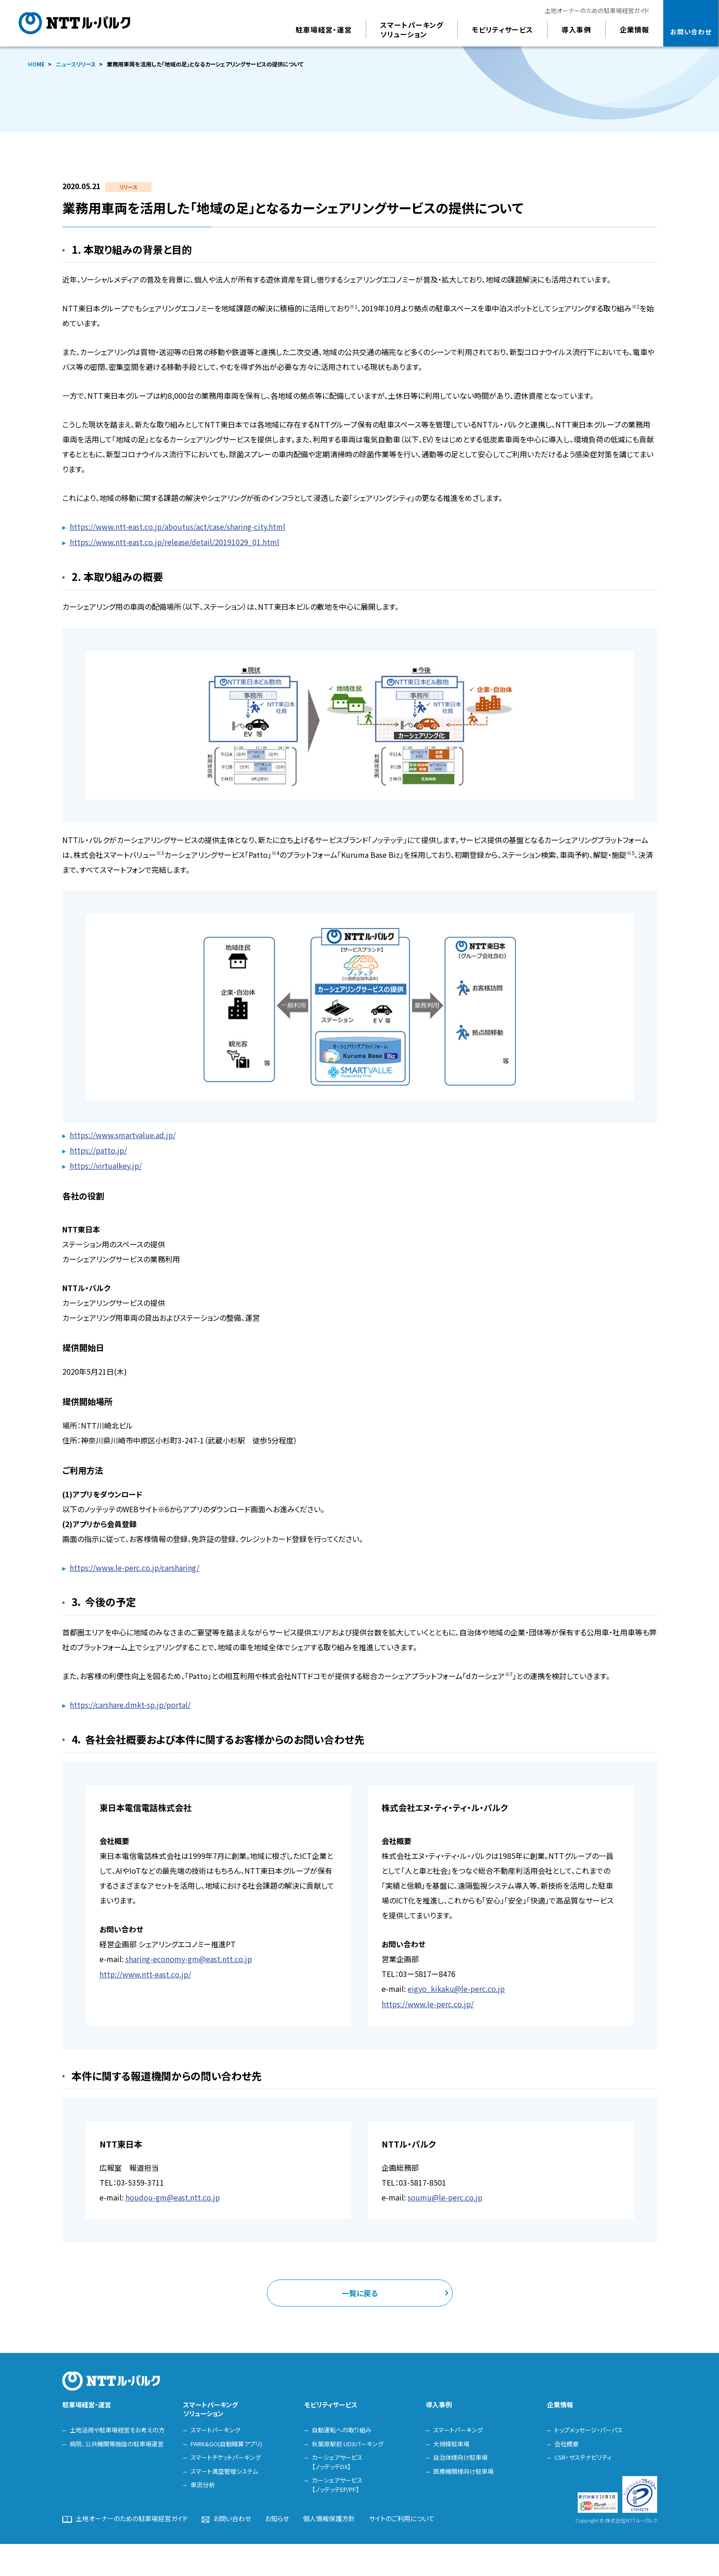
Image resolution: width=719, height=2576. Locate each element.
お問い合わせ (232, 2514)
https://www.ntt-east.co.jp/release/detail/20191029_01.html (174, 541)
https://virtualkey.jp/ (106, 1163)
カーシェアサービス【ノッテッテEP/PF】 (337, 2480)
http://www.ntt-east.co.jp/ (145, 1970)
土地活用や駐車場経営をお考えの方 (117, 2425)
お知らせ (277, 2514)
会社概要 (566, 2439)
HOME (36, 64)
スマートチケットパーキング (226, 2453)
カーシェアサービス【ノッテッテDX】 (337, 2458)
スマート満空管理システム (224, 2466)
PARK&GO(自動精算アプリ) (226, 2439)
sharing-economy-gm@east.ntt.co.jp (188, 1955)
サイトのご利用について (402, 2514)
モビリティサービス (330, 2400)
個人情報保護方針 (329, 2514)
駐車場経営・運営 (86, 2400)
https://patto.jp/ (98, 1148)
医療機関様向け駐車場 (463, 2466)
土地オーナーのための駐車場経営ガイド (597, 10)
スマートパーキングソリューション (210, 2405)
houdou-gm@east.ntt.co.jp (172, 2193)
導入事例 (439, 2400)
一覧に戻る (360, 2288)
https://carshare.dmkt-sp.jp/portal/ (130, 1701)
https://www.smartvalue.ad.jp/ (123, 1134)
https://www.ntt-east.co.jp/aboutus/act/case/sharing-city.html (177, 526)
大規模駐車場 (451, 2439)
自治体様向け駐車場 (460, 2453)
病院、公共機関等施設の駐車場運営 (117, 2439)
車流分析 (203, 2480)
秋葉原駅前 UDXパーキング (347, 2439)
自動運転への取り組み (341, 2425)
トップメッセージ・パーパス (588, 2425)
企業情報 (560, 2400)
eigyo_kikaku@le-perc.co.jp (456, 1985)
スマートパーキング (215, 2425)
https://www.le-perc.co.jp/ (428, 2000)
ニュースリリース (76, 64)
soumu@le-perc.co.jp (445, 2193)
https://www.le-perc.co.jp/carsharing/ (134, 1565)
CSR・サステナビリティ (583, 2453)
